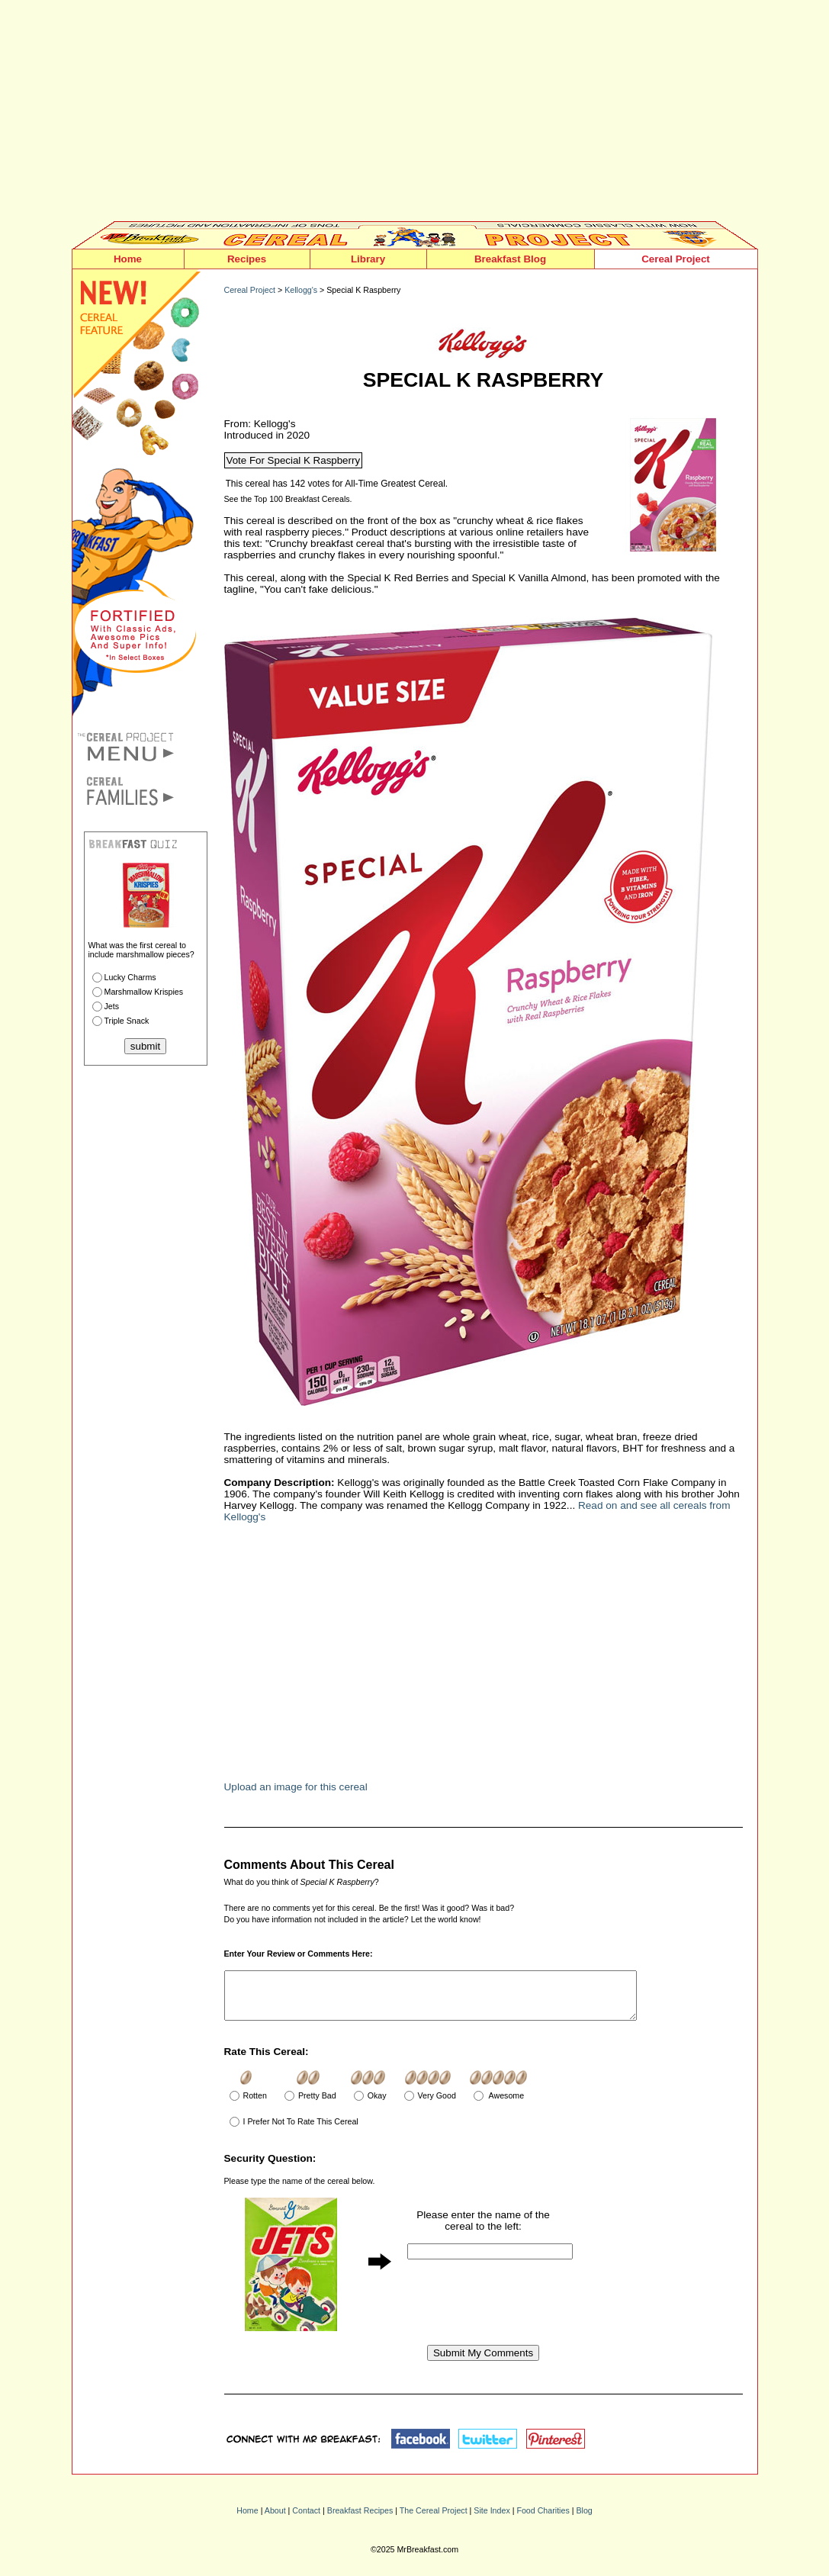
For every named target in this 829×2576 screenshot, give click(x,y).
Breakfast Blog (510, 259)
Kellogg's (300, 289)
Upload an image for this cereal (296, 1787)
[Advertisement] (415, 114)
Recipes (246, 259)
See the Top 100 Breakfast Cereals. (288, 498)
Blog (584, 2519)
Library (368, 259)
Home (128, 259)
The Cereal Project (434, 2519)
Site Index (491, 2519)
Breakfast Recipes (360, 2519)
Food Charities (542, 2519)
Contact (306, 2519)
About (275, 2519)
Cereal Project (675, 259)
